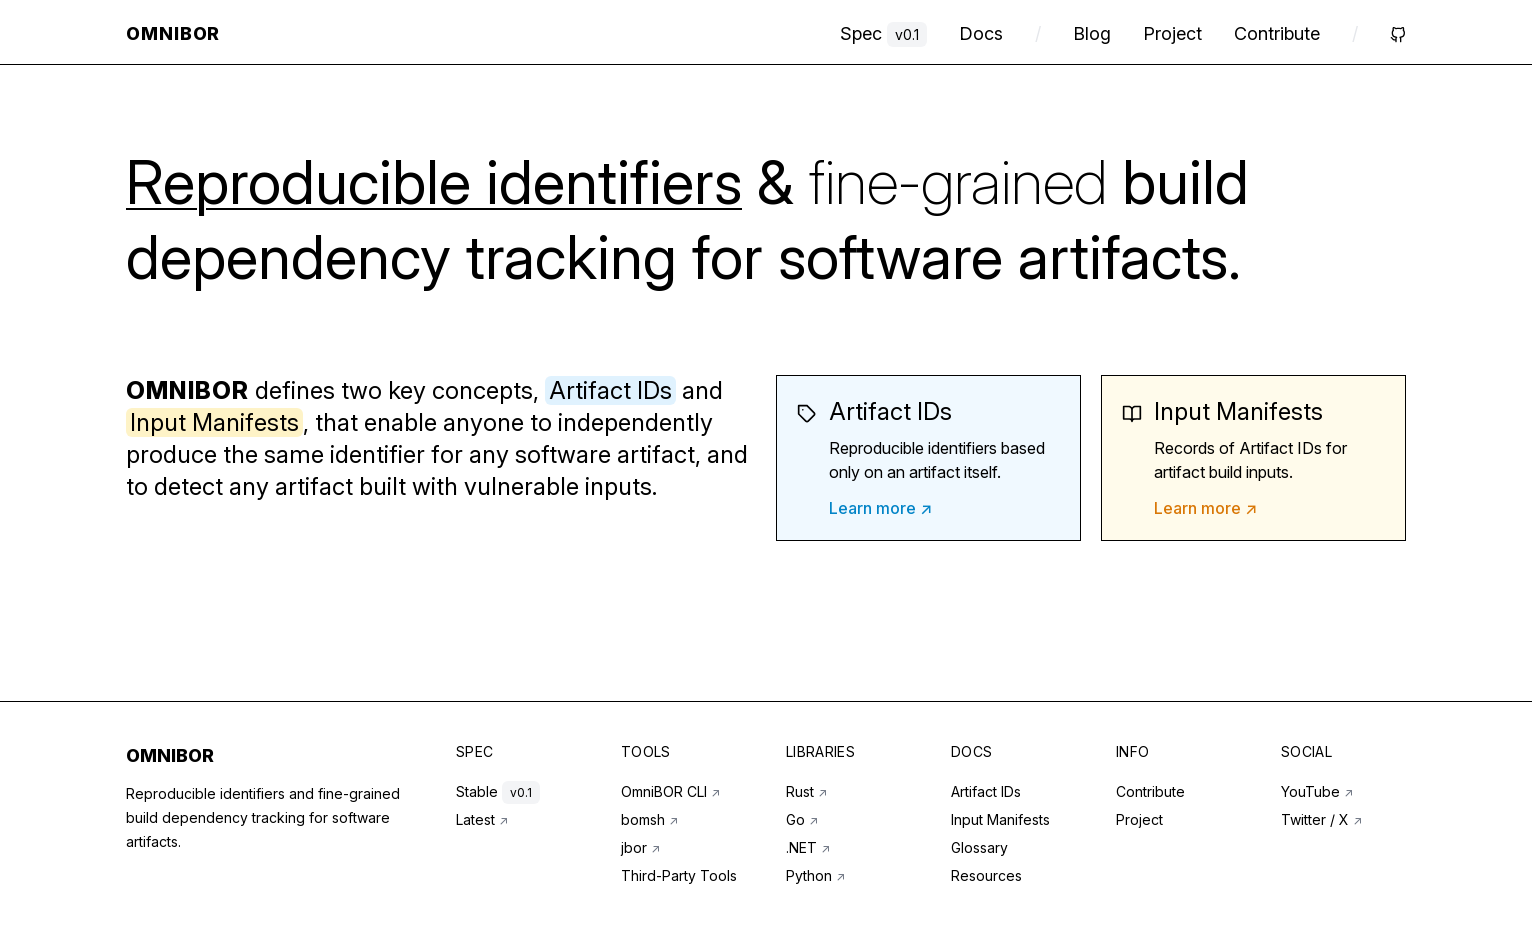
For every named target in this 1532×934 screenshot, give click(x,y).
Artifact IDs (986, 791)
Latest (482, 819)
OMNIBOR (170, 755)
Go (802, 819)
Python (815, 875)
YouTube (1317, 791)
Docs (981, 33)
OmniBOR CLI (670, 791)
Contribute (1277, 33)
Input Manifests (1000, 819)
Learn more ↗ (880, 508)
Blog (1092, 33)
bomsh (649, 819)
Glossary (979, 847)
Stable (498, 792)
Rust (806, 791)
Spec (883, 33)
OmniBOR (173, 33)
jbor (640, 847)
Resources (986, 875)
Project (1172, 33)
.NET (808, 847)
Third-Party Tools (679, 875)
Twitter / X (1321, 819)
